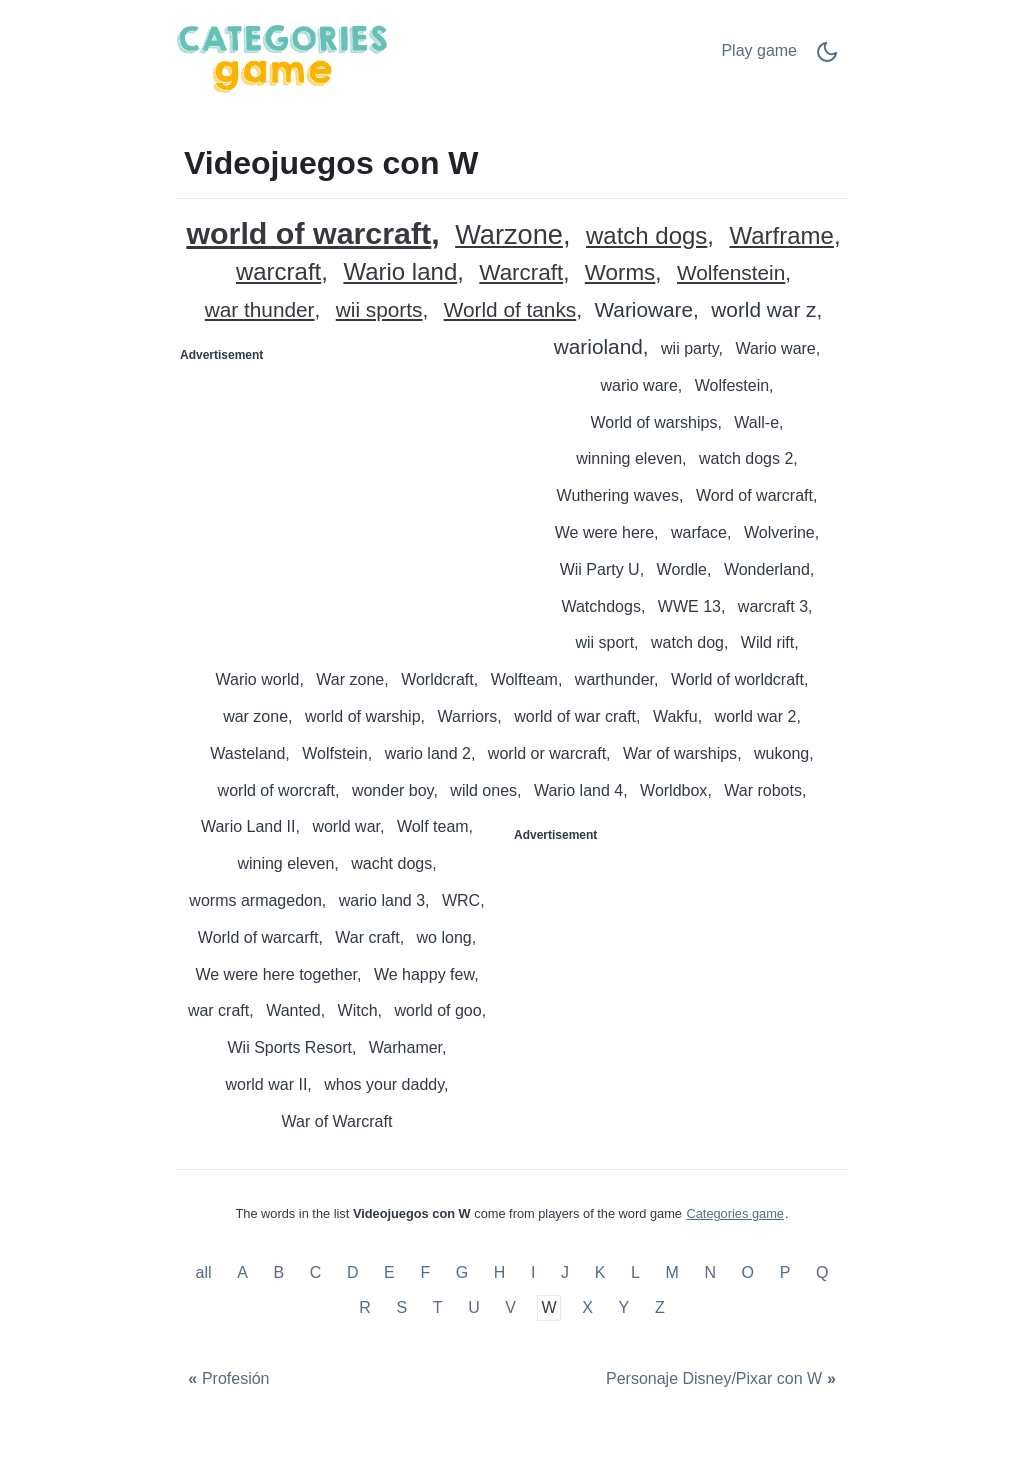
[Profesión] (226, 1379)
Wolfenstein (731, 273)
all (206, 1272)
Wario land (400, 272)
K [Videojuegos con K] (600, 1272)
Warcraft (521, 273)
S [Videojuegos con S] (401, 1307)
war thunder (260, 310)
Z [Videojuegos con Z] (660, 1307)
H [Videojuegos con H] (500, 1272)
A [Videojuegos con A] (242, 1272)
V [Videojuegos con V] (510, 1307)
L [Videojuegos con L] (635, 1272)
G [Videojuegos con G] (462, 1272)
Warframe (781, 236)
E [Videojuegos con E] (389, 1272)
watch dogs (646, 236)
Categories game (734, 1213)
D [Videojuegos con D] (353, 1272)
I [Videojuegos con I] (533, 1272)
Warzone (509, 235)
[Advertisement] (345, 496)
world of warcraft (308, 233)
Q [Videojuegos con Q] (822, 1272)
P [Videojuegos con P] (785, 1272)
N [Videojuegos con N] (710, 1272)
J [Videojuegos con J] (565, 1272)
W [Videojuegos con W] (549, 1307)
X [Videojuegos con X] (587, 1307)
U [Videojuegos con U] (474, 1307)
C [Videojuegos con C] (316, 1272)
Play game (759, 50)
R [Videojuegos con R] (365, 1307)
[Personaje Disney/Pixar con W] (723, 1379)
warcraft (278, 272)
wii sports (379, 310)
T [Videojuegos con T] (438, 1307)
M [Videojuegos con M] (671, 1272)
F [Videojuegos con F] (425, 1272)
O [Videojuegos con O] (748, 1272)
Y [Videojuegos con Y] (624, 1307)
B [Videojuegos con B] (278, 1272)
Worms (620, 273)
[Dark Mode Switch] (827, 58)
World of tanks (510, 310)
